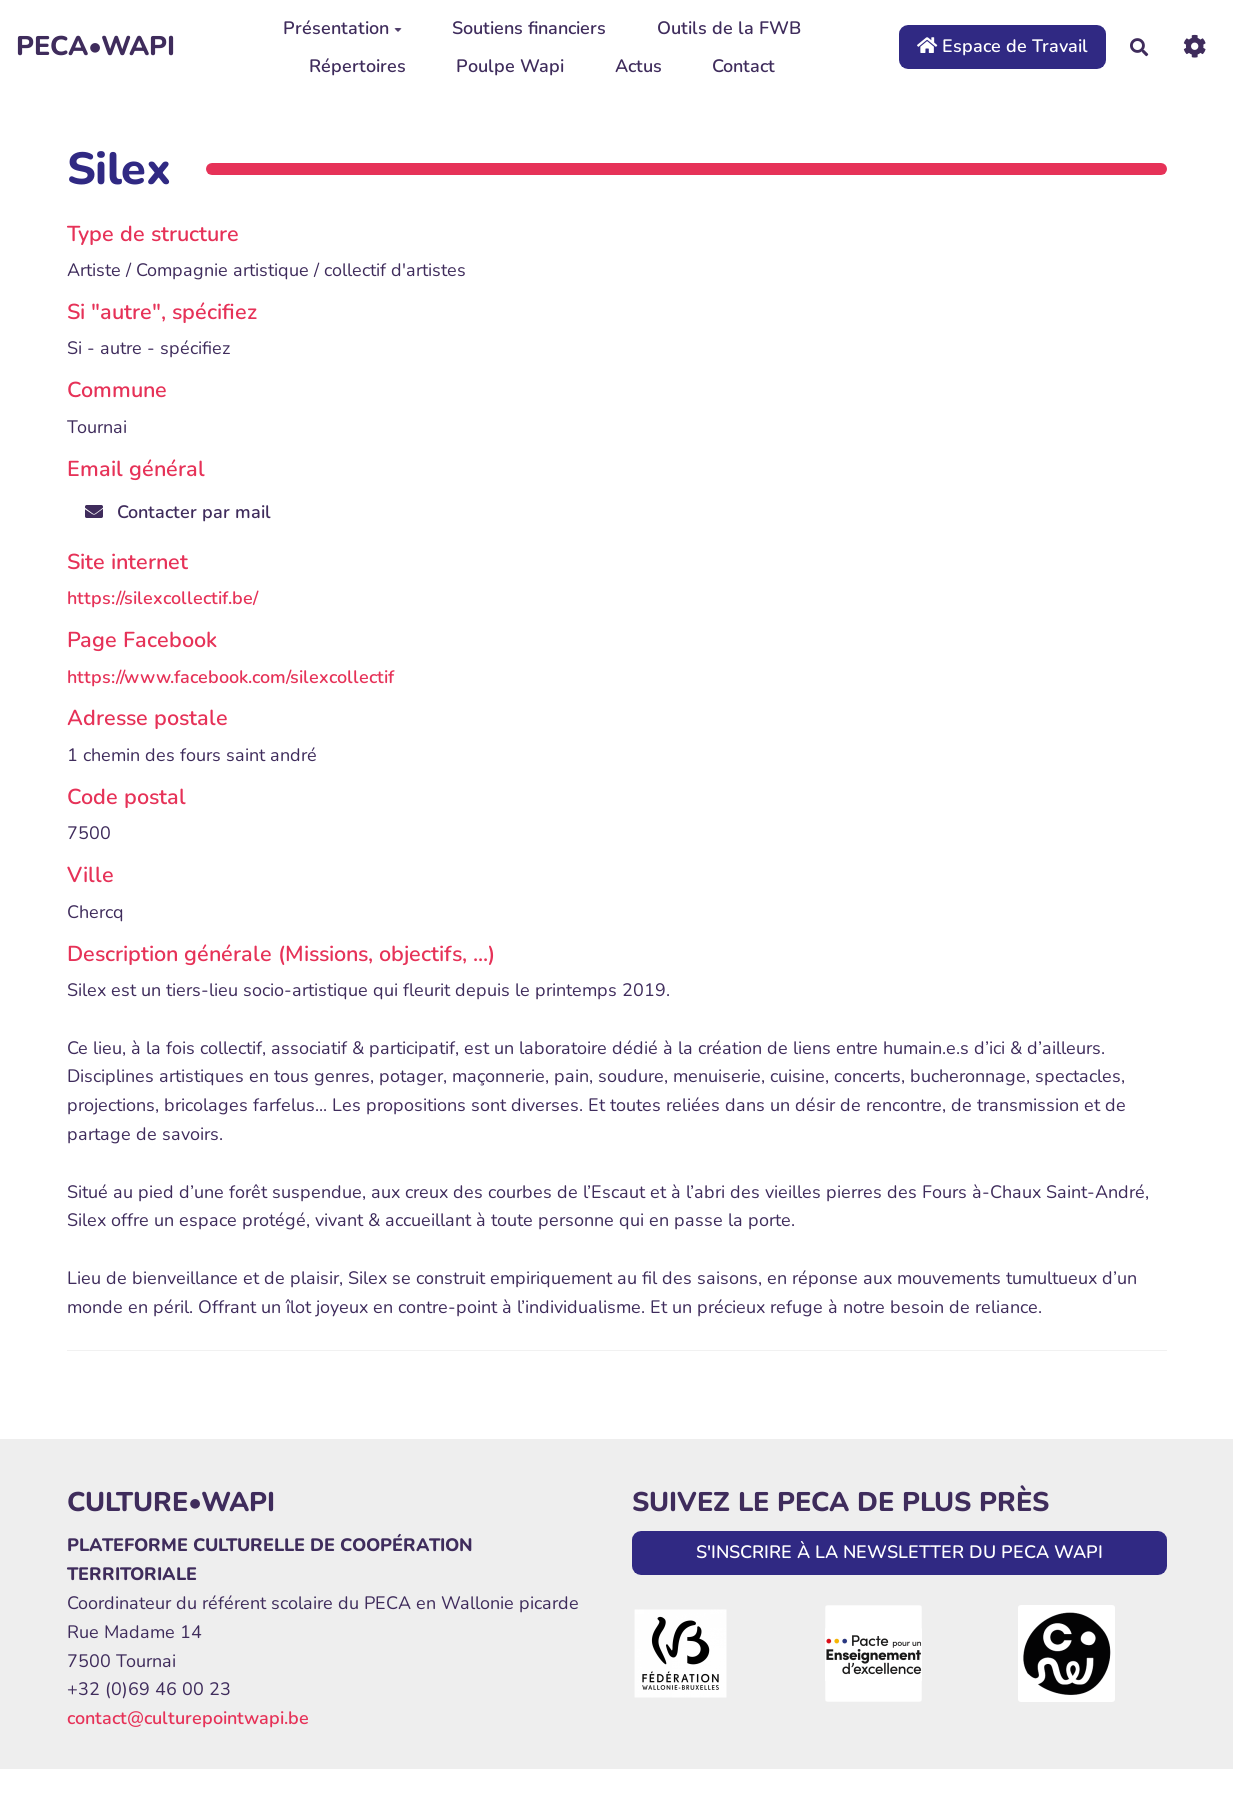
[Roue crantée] (1194, 46)
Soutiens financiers (529, 28)
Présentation (342, 28)
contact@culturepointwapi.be (188, 1718)
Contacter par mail (178, 512)
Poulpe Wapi (510, 66)
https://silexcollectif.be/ (162, 598)
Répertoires (357, 66)
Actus (638, 66)
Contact (743, 66)
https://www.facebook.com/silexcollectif (230, 677)
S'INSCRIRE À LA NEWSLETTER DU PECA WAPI (899, 1552)
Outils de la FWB (729, 28)
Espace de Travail (1002, 46)
